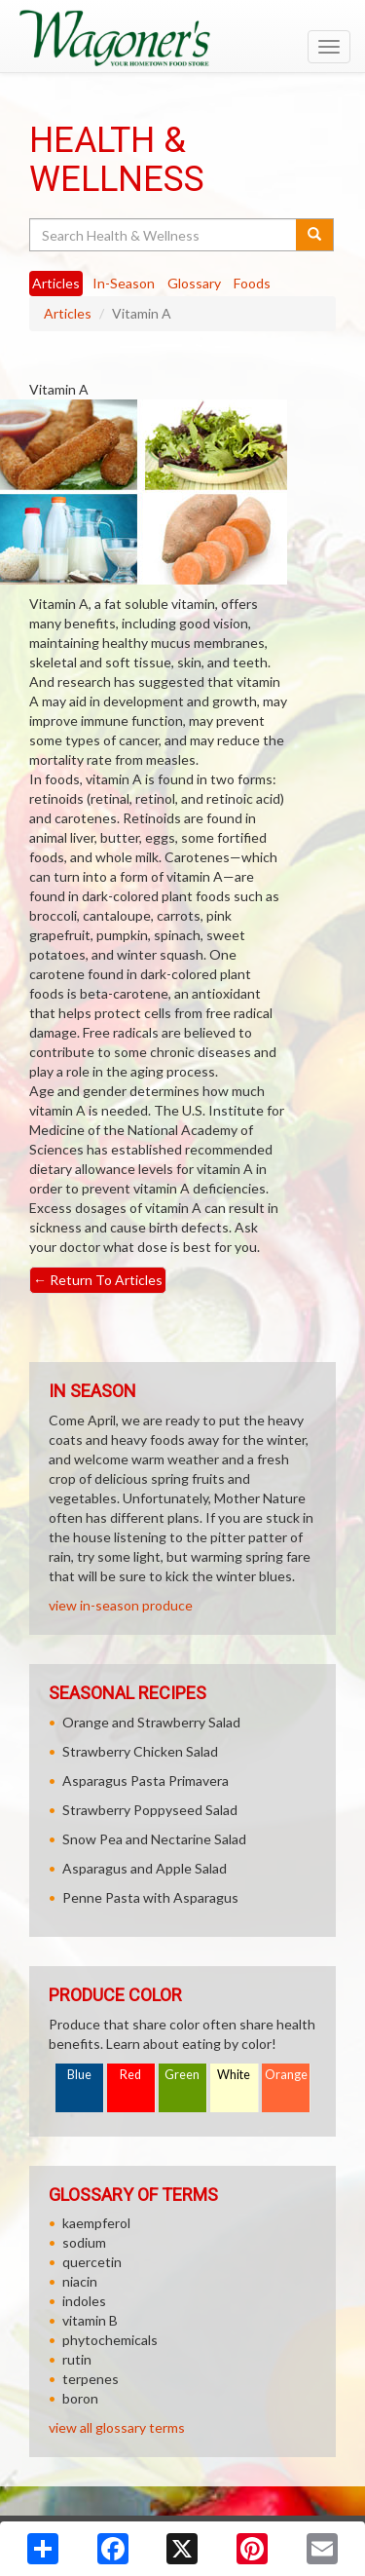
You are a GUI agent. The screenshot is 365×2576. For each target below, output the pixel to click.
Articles (67, 313)
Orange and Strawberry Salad (151, 1722)
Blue (79, 2074)
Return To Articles (98, 1279)
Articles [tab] (56, 283)
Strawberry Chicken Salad (140, 1751)
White (233, 2074)
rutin (76, 2359)
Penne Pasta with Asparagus (150, 1897)
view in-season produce (121, 1605)
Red (130, 2074)
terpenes (90, 2378)
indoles (84, 2300)
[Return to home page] (182, 38)
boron (80, 2398)
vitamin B (90, 2320)
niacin (79, 2281)
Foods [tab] (252, 283)
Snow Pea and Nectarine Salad (154, 1839)
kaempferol (96, 2223)
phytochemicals (110, 2339)
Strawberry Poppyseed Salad (149, 1809)
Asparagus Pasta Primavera (145, 1780)
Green (182, 2074)
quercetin (92, 2262)
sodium (84, 2242)
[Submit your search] (315, 234)
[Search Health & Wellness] (164, 234)
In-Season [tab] (123, 283)
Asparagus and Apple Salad (144, 1868)
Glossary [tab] (194, 283)
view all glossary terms (117, 2427)
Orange (286, 2074)
